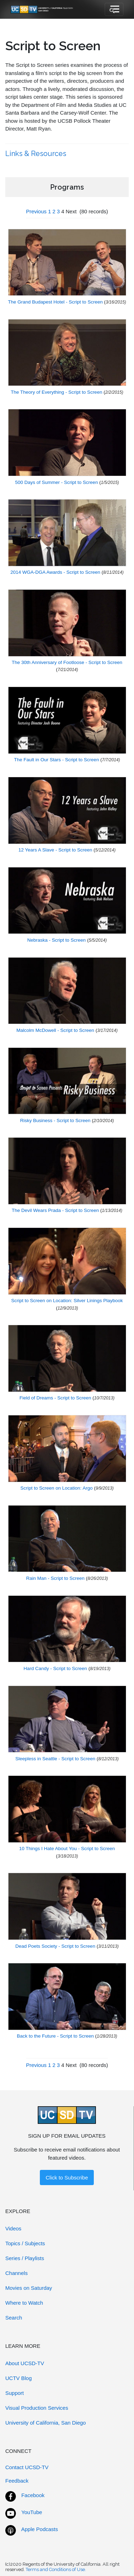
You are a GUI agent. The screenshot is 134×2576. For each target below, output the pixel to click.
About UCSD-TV (24, 2363)
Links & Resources (36, 153)
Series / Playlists (24, 2258)
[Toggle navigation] (114, 9)
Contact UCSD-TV (27, 2467)
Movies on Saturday (28, 2288)
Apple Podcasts (39, 2529)
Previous (36, 211)
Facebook (32, 2495)
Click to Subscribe (66, 2177)
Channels (16, 2273)
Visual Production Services (36, 2408)
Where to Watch (24, 2303)
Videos (13, 2228)
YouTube (31, 2512)
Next (71, 211)
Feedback (17, 2481)
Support (14, 2393)
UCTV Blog (18, 2378)
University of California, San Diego (45, 2423)
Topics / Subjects (25, 2243)
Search (13, 2318)
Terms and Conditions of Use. (56, 2569)
